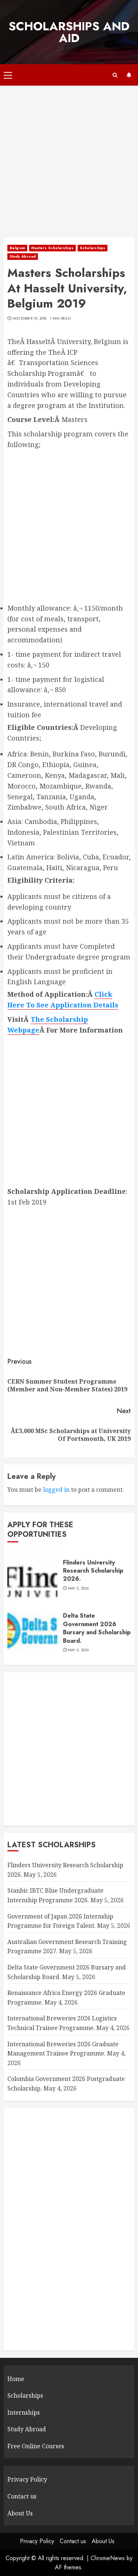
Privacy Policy (27, 2479)
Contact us (21, 2496)
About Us (20, 2513)
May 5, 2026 (78, 1588)
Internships (23, 2412)
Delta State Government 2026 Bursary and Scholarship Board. (97, 1628)
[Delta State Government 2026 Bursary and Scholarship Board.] (32, 1632)
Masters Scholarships (52, 248)
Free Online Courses (35, 2446)
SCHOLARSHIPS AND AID (69, 32)
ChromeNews (108, 2558)
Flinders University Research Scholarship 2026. (93, 1570)
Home (15, 2379)
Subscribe (128, 74)
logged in (56, 1490)
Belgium (17, 248)
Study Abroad (23, 256)
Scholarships (92, 248)
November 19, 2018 (30, 318)
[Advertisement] (69, 165)
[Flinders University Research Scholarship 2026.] (32, 1575)
